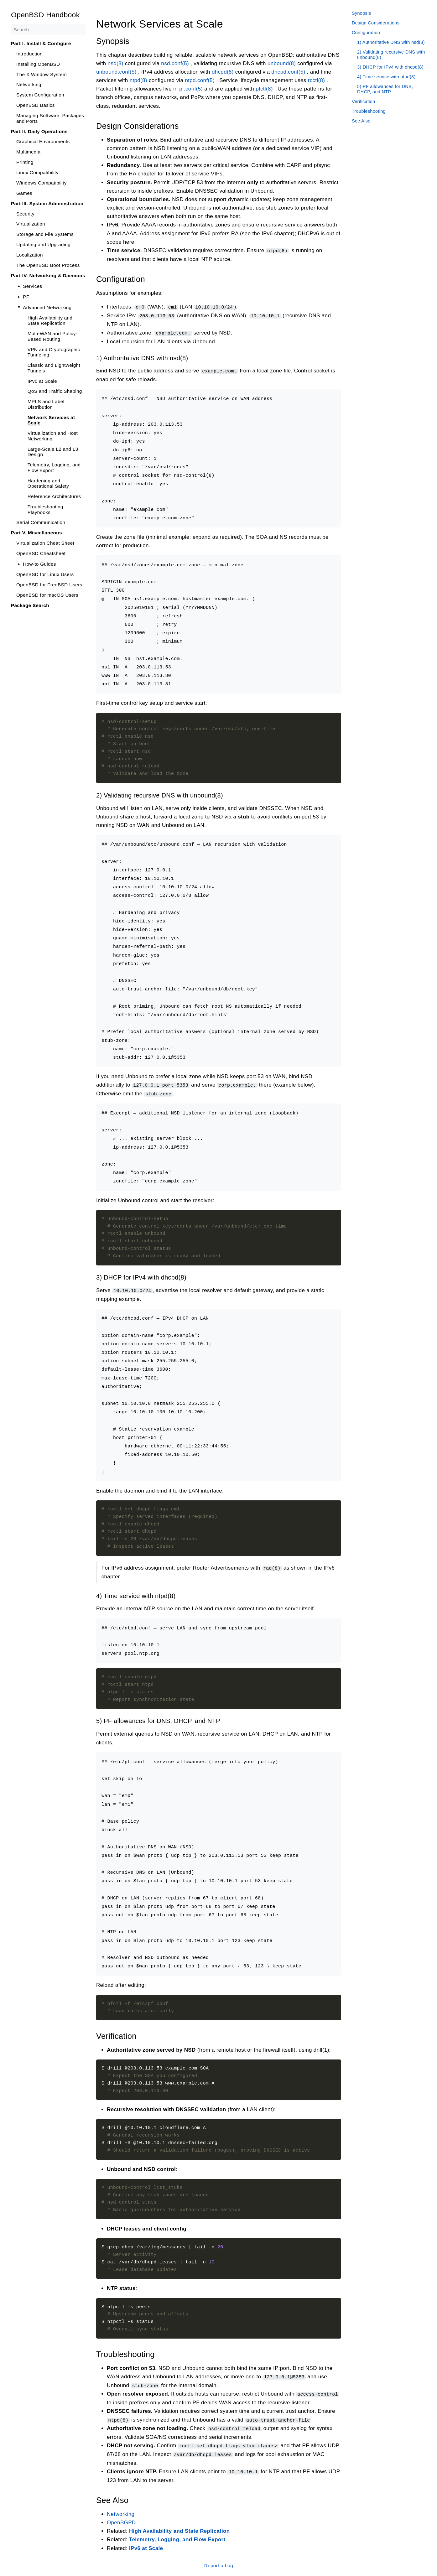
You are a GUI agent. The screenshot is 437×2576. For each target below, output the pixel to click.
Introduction (29, 53)
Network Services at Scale (51, 420)
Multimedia (28, 151)
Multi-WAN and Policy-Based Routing (52, 336)
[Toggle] (19, 286)
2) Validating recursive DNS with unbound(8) (391, 54)
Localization (29, 254)
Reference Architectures (54, 496)
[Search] (48, 29)
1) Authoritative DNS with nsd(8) (391, 42)
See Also (361, 120)
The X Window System (41, 74)
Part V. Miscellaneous (36, 532)
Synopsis (361, 13)
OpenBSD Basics (35, 105)
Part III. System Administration (47, 203)
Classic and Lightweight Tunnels (53, 367)
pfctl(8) (264, 89)
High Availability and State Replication (49, 320)
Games (24, 193)
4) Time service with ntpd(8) (386, 76)
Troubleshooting (369, 111)
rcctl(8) (316, 80)
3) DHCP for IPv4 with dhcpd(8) (390, 67)
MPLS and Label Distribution (45, 404)
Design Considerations (375, 22)
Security (25, 213)
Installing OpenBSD (38, 64)
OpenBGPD (121, 2519)
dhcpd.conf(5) (288, 72)
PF (26, 296)
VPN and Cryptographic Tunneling (53, 352)
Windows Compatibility (41, 182)
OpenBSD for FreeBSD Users (49, 584)
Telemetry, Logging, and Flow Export (54, 467)
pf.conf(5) (191, 89)
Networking (28, 84)
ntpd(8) (138, 80)
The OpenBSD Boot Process (48, 265)
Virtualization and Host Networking (52, 435)
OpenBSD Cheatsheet (40, 553)
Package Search (30, 605)
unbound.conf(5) (116, 72)
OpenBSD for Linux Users (45, 574)
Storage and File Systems (45, 234)
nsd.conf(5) (175, 63)
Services (32, 286)
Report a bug (218, 2562)
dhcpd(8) (222, 72)
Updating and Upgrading (43, 244)
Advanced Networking (47, 307)
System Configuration (40, 94)
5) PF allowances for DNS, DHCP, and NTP (385, 89)
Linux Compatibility (37, 172)
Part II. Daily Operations (39, 131)
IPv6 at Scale (42, 381)
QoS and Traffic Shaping (54, 391)
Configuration (366, 32)
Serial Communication (40, 522)
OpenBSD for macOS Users (47, 595)
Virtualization (30, 223)
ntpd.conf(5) (200, 80)
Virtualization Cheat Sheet (45, 543)
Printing (25, 162)
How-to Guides (39, 564)
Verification (363, 101)
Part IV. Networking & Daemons (48, 275)
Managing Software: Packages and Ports (50, 118)
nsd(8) (115, 63)
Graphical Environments (43, 141)
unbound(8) (281, 63)
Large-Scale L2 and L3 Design (52, 451)
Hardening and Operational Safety (48, 483)
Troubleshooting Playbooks (45, 509)
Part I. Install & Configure (41, 43)
